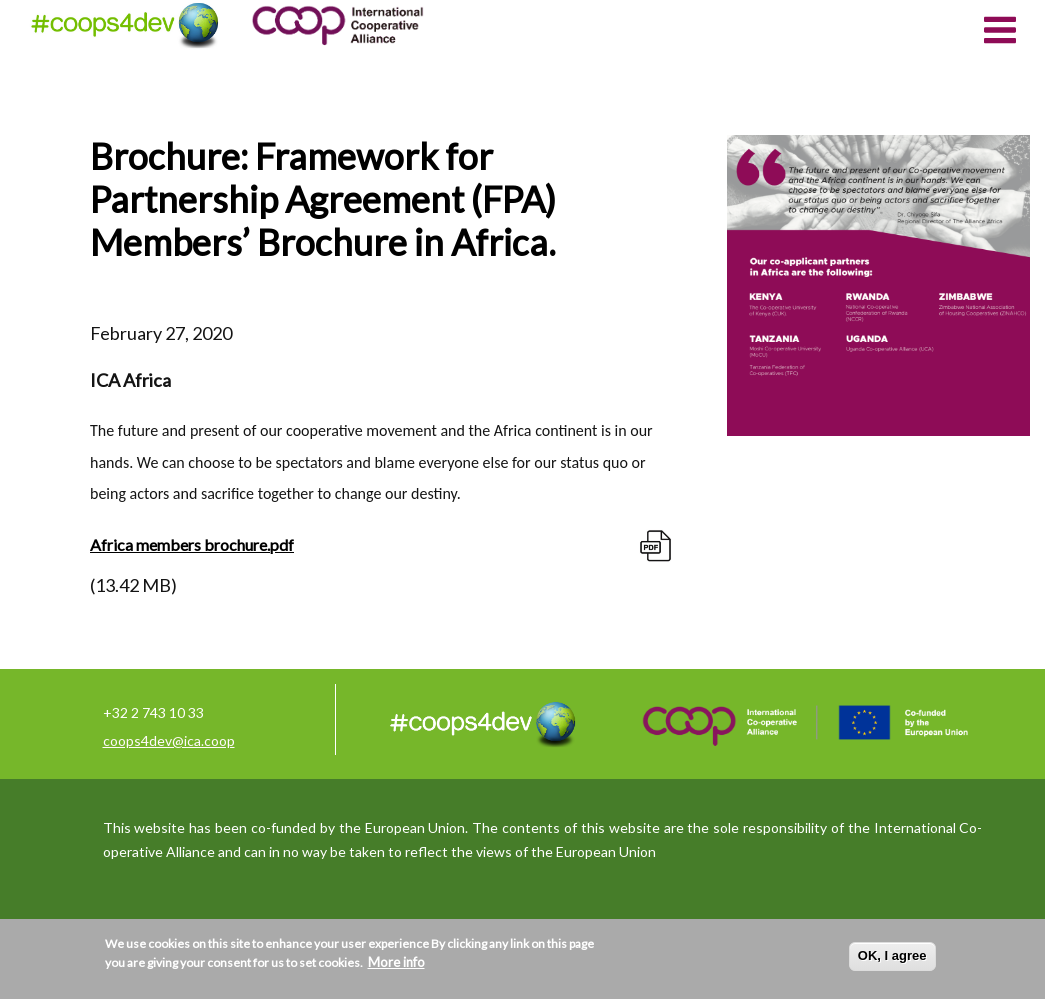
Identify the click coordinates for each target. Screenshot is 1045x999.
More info (396, 962)
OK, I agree (892, 955)
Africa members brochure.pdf (192, 544)
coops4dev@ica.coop (169, 740)
